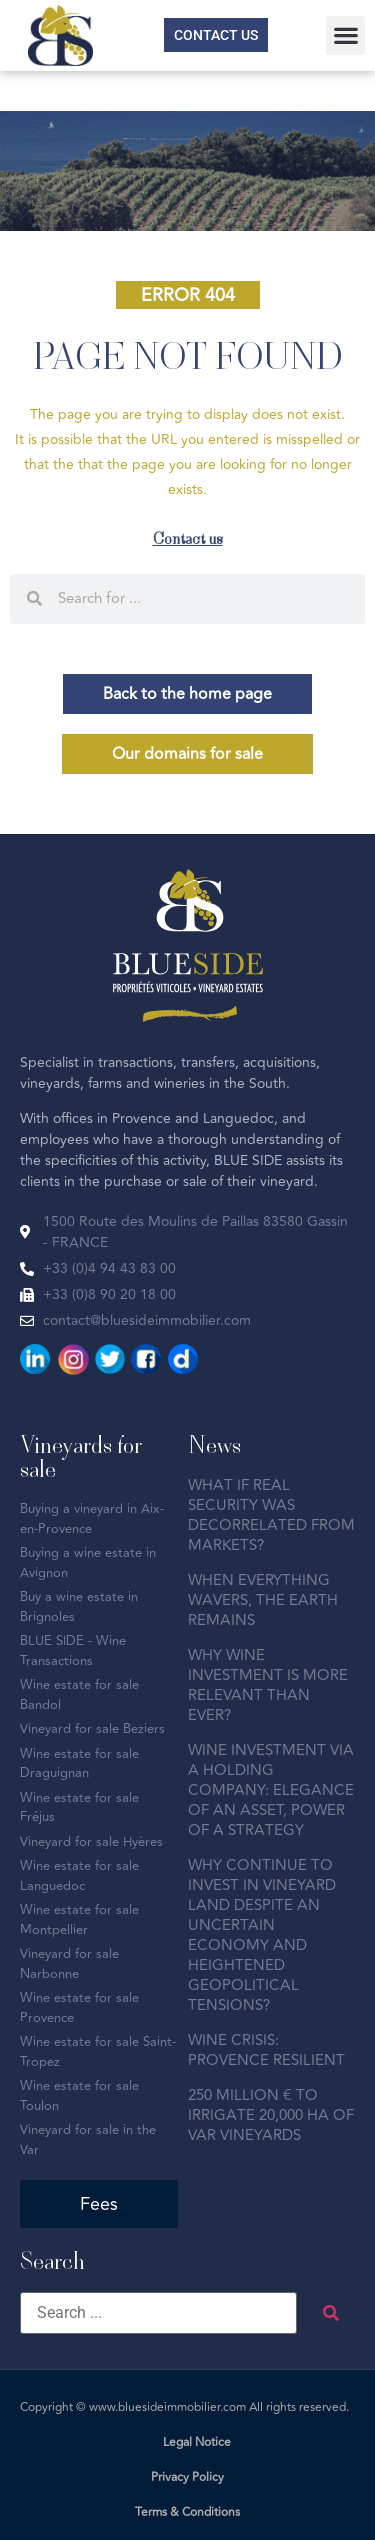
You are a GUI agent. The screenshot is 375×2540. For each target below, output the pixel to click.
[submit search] (331, 2313)
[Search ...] (158, 2313)
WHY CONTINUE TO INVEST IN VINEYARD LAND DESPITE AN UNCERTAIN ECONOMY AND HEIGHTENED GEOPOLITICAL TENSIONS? (262, 1935)
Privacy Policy (187, 2477)
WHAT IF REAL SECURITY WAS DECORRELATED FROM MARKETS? (271, 1515)
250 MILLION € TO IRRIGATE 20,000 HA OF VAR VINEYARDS (271, 2115)
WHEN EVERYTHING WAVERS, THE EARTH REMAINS (263, 1600)
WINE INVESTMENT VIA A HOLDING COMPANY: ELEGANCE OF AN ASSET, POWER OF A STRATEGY (271, 1790)
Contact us (188, 538)
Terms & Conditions (187, 2512)
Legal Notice (197, 2442)
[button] (345, 35)
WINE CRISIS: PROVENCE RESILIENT (266, 2050)
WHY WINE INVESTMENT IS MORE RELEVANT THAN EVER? (268, 1685)
